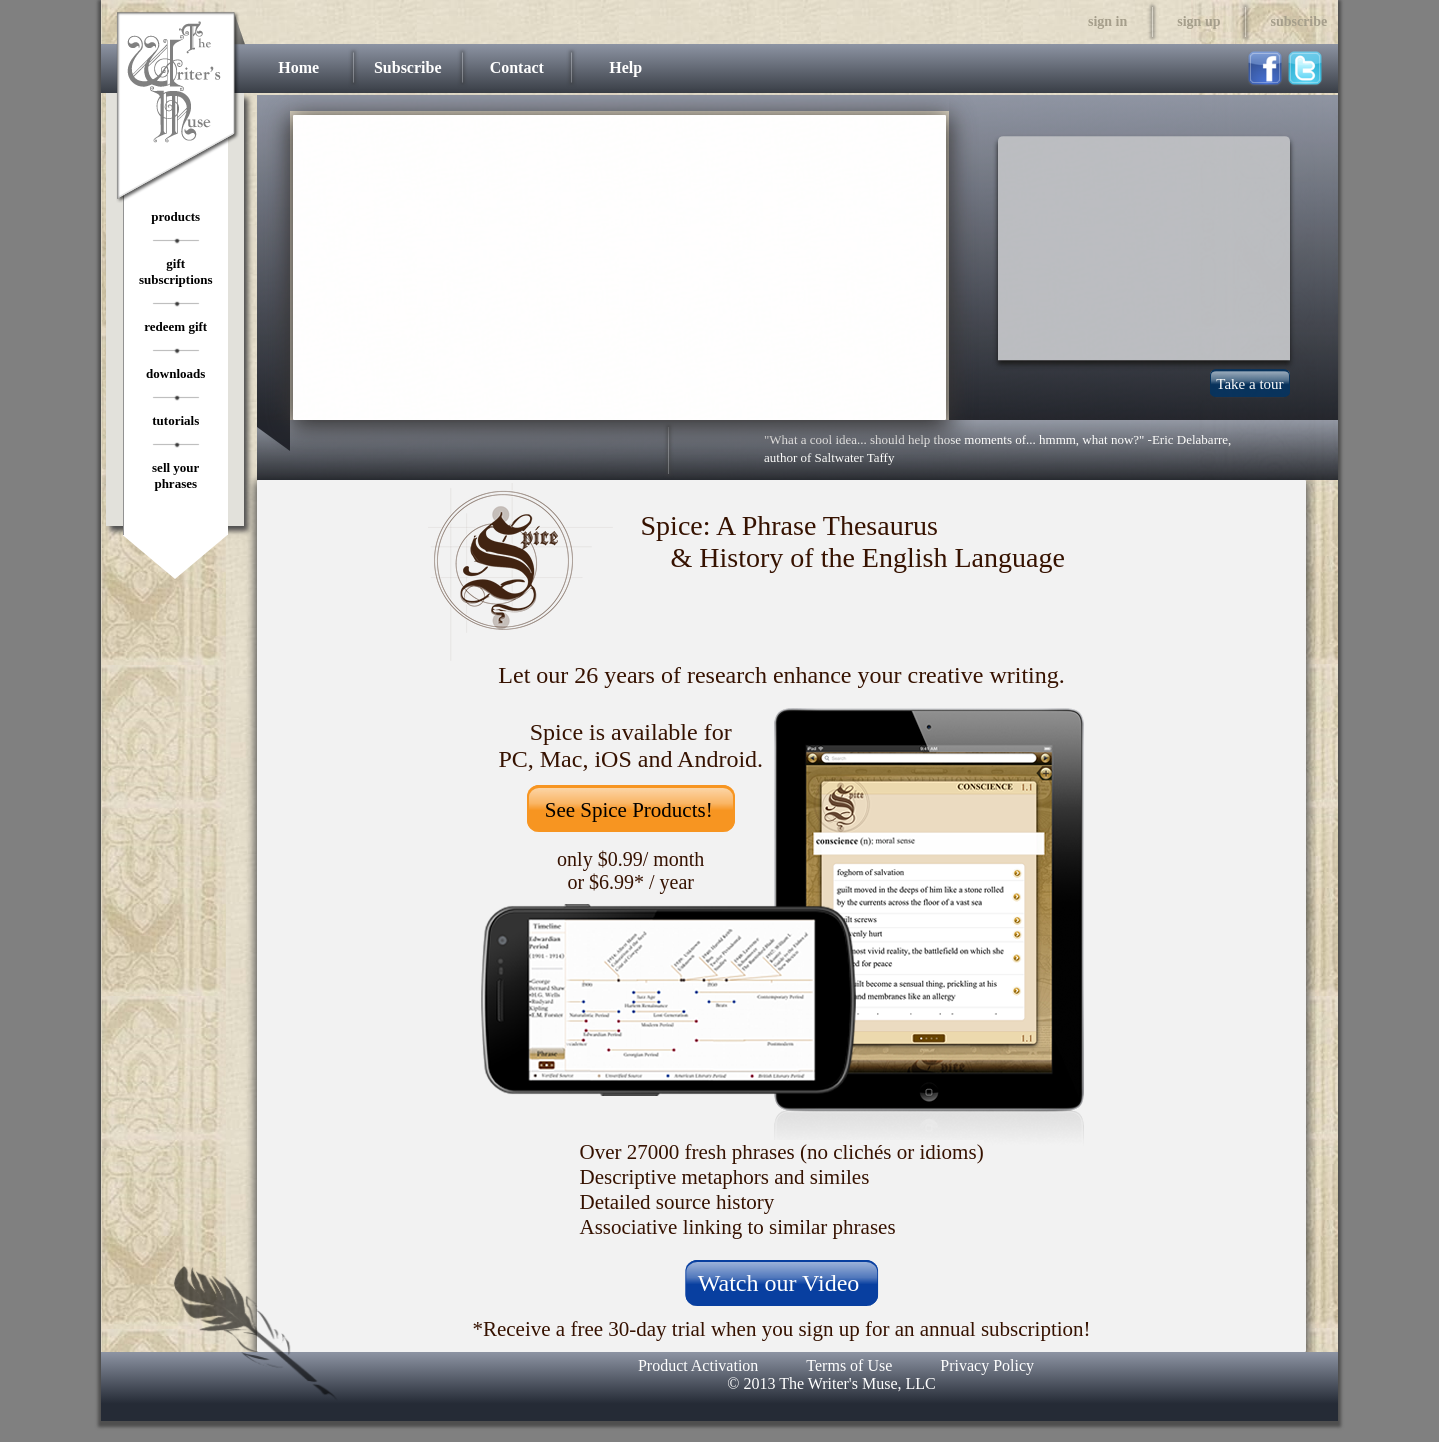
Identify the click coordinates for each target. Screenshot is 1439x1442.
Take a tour (1249, 384)
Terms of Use (849, 1365)
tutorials (175, 420)
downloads (175, 373)
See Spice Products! (629, 810)
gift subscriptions (176, 271)
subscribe (1298, 21)
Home (298, 66)
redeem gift (175, 326)
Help (625, 66)
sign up (1198, 21)
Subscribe (408, 66)
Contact (517, 66)
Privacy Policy (987, 1365)
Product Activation (698, 1365)
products (175, 216)
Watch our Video (778, 1283)
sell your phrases (175, 475)
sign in (1107, 21)
